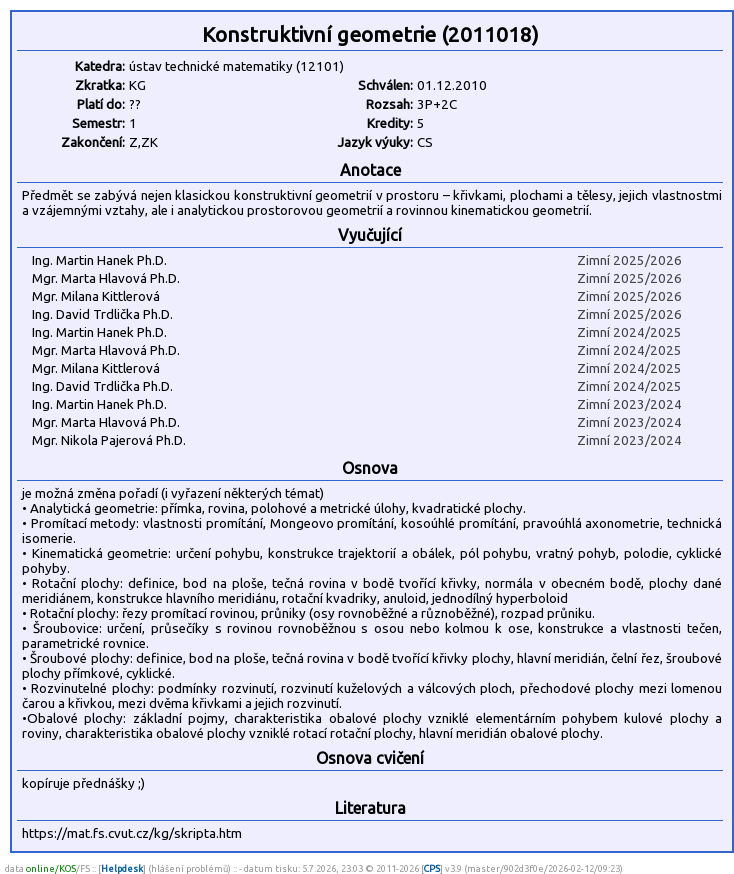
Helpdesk (122, 868)
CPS (432, 868)
